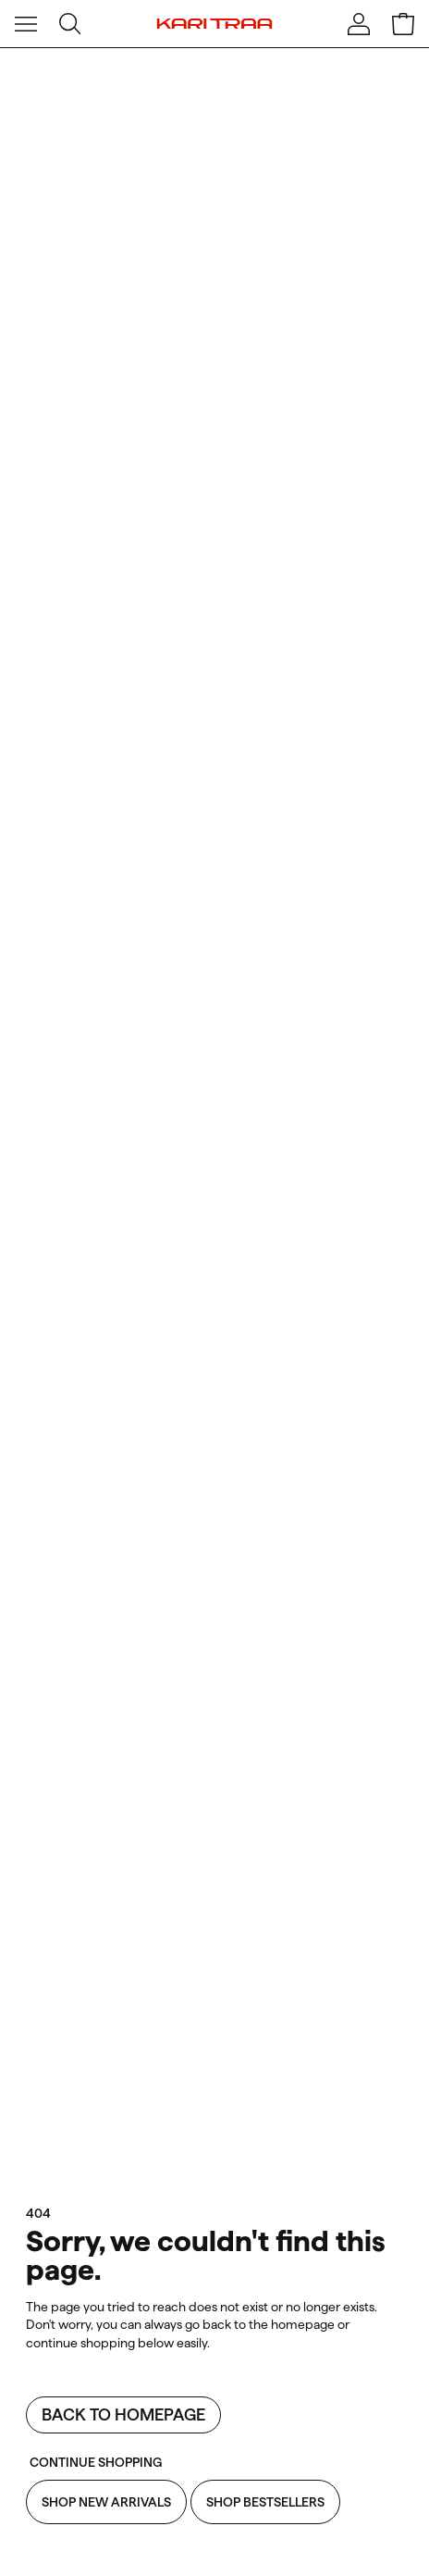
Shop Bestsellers (265, 2502)
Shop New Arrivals (106, 2502)
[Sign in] (358, 24)
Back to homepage (123, 2414)
